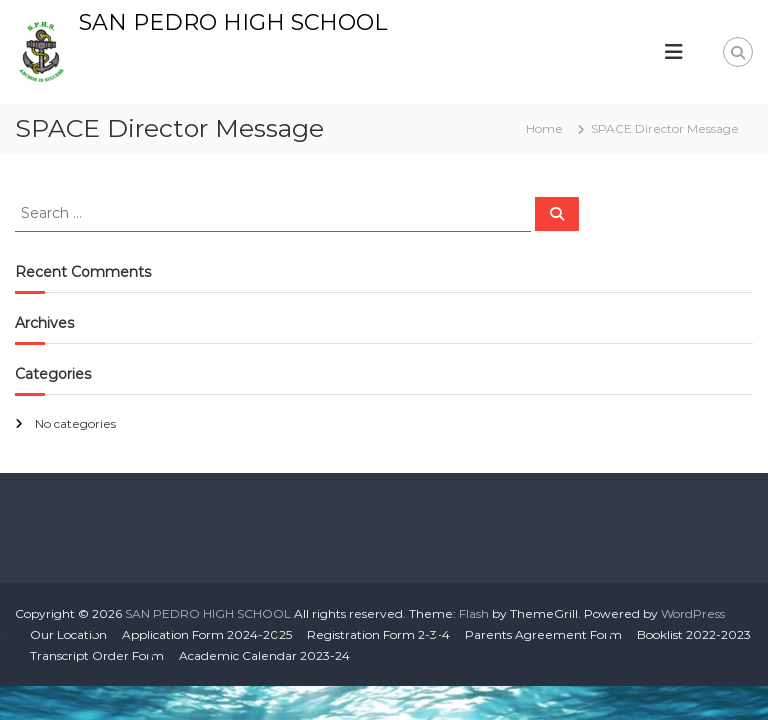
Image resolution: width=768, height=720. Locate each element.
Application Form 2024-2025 (207, 634)
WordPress (693, 613)
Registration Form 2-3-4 (378, 634)
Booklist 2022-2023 (694, 634)
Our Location (68, 634)
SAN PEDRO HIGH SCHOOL (233, 22)
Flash (474, 613)
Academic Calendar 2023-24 (264, 655)
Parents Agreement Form (543, 634)
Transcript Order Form (97, 655)
